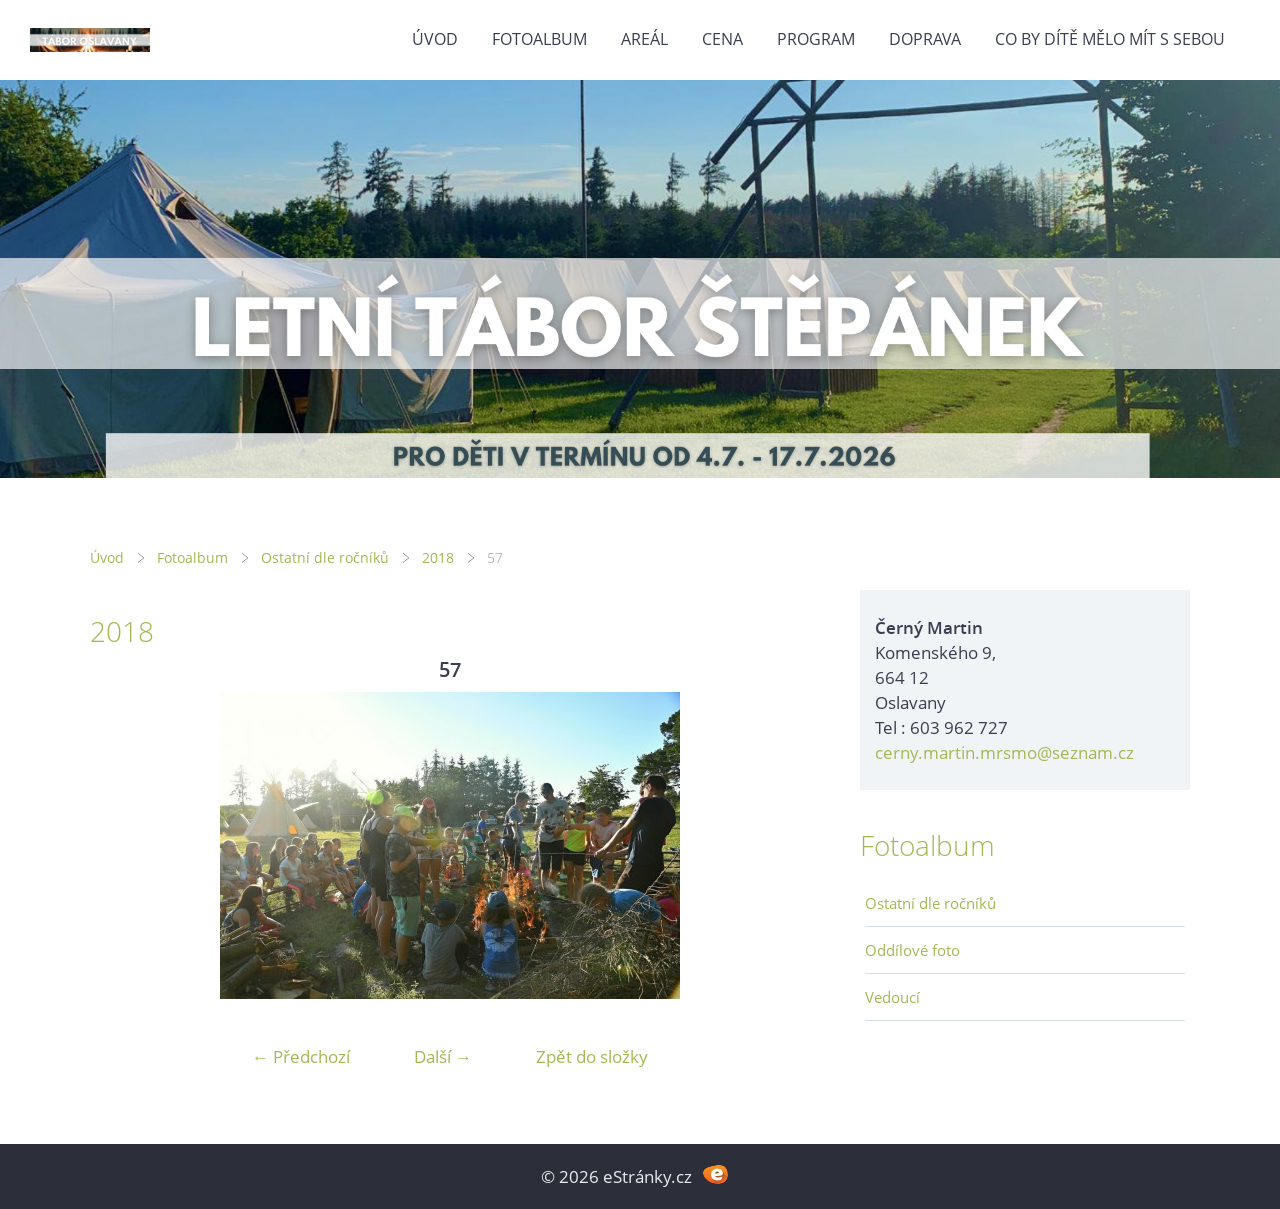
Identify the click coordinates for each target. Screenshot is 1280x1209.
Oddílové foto (912, 950)
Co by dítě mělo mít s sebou (1110, 39)
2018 (438, 557)
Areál (644, 39)
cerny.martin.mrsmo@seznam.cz (1004, 752)
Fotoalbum (539, 39)
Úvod (435, 39)
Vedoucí (892, 997)
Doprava (925, 39)
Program (816, 39)
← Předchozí (301, 1056)
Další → (443, 1056)
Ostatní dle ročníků (325, 557)
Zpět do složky (592, 1056)
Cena (722, 39)
